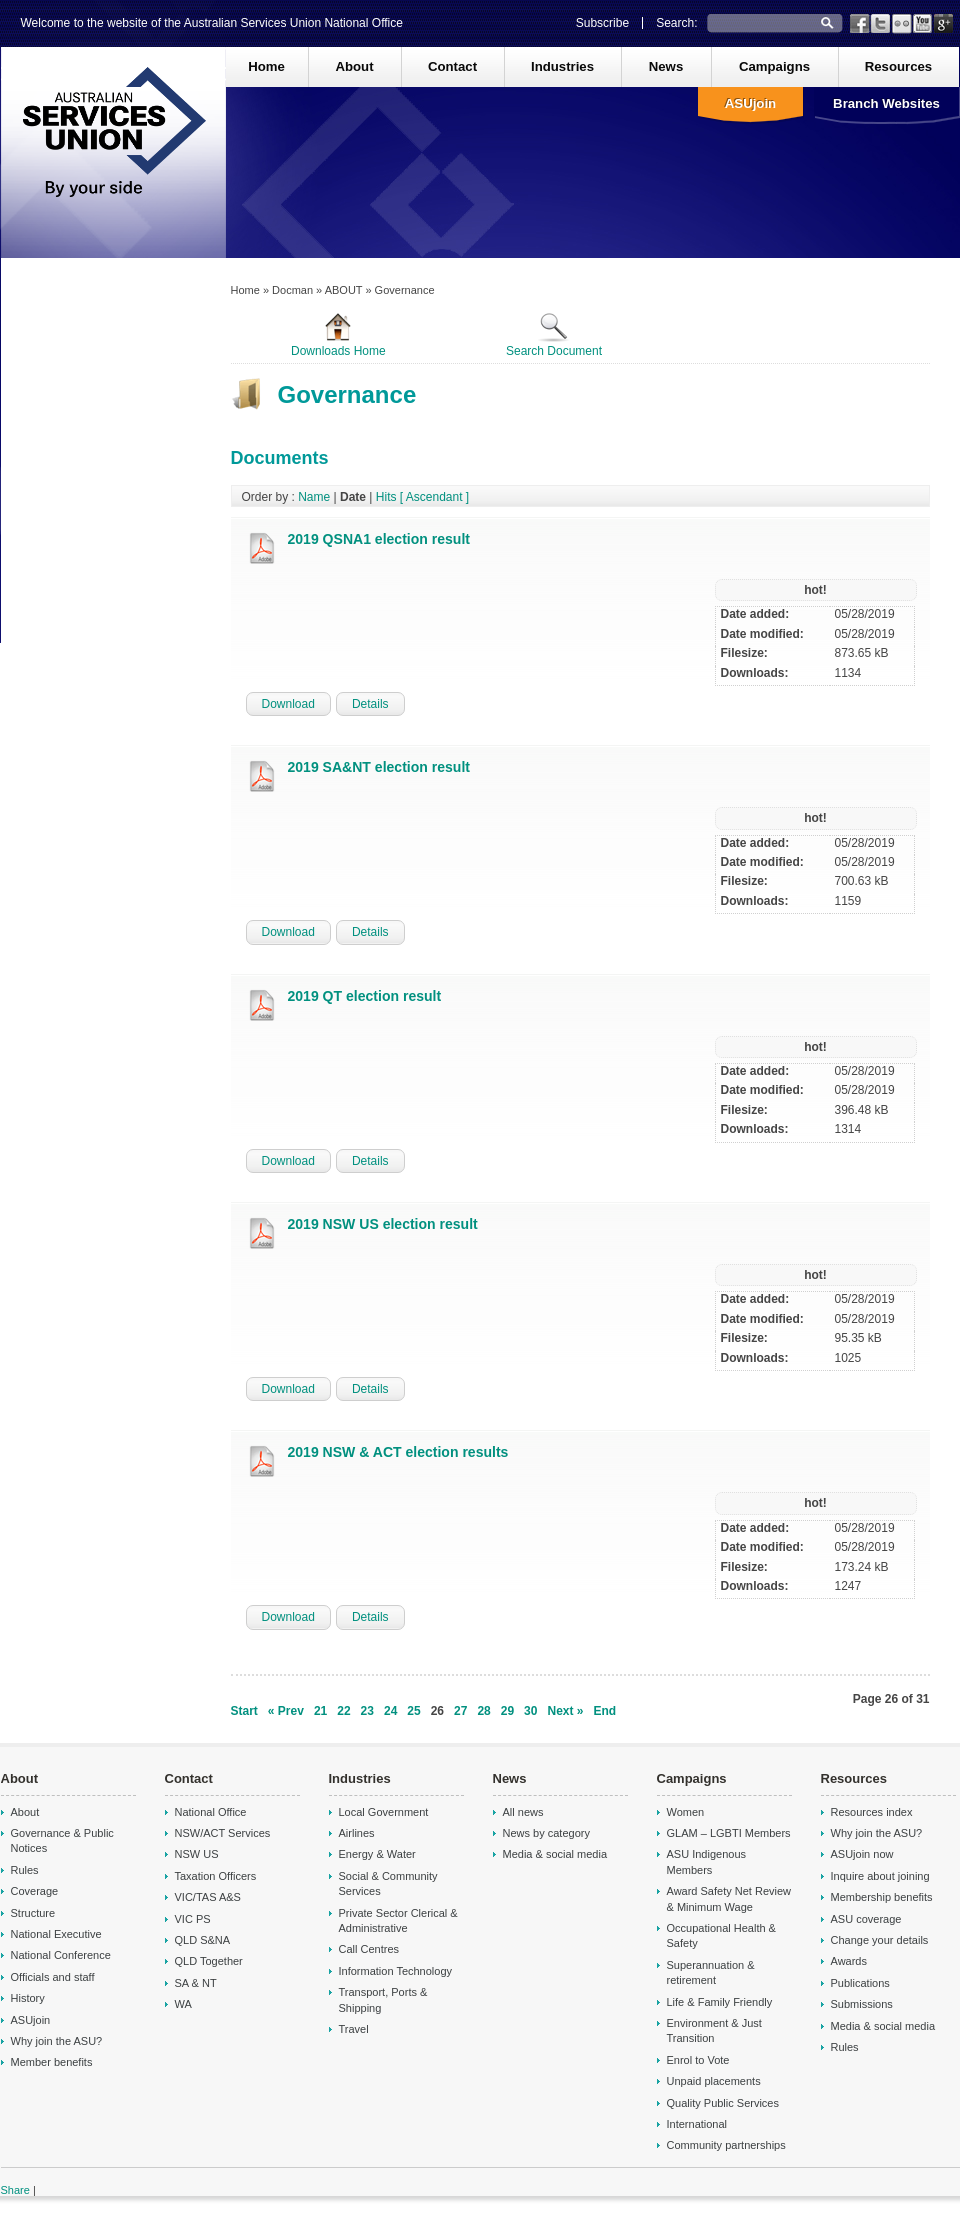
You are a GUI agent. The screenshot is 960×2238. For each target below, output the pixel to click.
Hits (386, 497)
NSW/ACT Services (223, 1833)
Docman (292, 290)
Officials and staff (53, 1977)
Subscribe (602, 23)
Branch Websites (886, 103)
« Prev (286, 1711)
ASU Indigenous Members (707, 1861)
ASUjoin (750, 103)
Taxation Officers (216, 1876)
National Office (211, 1812)
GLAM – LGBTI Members (729, 1833)
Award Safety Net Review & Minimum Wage (729, 1898)
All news (523, 1812)
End (605, 1711)
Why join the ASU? (57, 2041)
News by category (546, 1833)
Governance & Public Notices (62, 1840)
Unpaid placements (714, 2081)
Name (314, 497)
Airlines (357, 1833)
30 (530, 1711)
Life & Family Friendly (720, 2002)
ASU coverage (866, 1919)
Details (370, 704)
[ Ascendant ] (434, 497)
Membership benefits (882, 1897)
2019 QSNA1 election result (379, 539)
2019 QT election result (365, 996)
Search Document (554, 334)
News (666, 66)
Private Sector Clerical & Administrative (398, 1920)
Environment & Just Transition (714, 2030)
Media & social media (555, 1854)
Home (266, 66)
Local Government (384, 1812)
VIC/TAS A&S (208, 1897)
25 (413, 1711)
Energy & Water (377, 1854)
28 (483, 1711)
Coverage (35, 1891)
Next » (565, 1711)
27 (460, 1711)
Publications (860, 1983)
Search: (676, 23)
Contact (452, 66)
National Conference (61, 1955)
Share (15, 2190)
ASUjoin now (862, 1854)
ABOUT (344, 290)
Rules (25, 1870)
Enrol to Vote (698, 2060)
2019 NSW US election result (383, 1224)
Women (686, 1812)
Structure (33, 1913)
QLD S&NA (203, 1940)
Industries (562, 66)
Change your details (880, 1940)
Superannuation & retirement (711, 1972)
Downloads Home (338, 334)
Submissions (862, 2004)
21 (320, 1711)
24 (390, 1711)
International (697, 2124)
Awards (849, 1961)
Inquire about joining (880, 1876)
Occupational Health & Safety (721, 1935)
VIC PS (193, 1919)
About (354, 66)
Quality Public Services (723, 2103)
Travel (354, 2029)
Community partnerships (726, 2145)
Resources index (872, 1812)
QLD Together (209, 1961)
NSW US (197, 1854)
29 (507, 1711)
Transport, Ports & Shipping (383, 1999)
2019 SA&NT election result (379, 767)
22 (343, 1711)
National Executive (56, 1934)
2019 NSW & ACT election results (398, 1452)
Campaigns (774, 66)
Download (288, 704)
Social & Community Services (388, 1883)
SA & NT (196, 1983)
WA (183, 2004)
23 (367, 1711)
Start (244, 1711)
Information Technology (396, 1971)
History (28, 1998)
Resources (898, 66)
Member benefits (52, 2062)
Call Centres (369, 1949)
